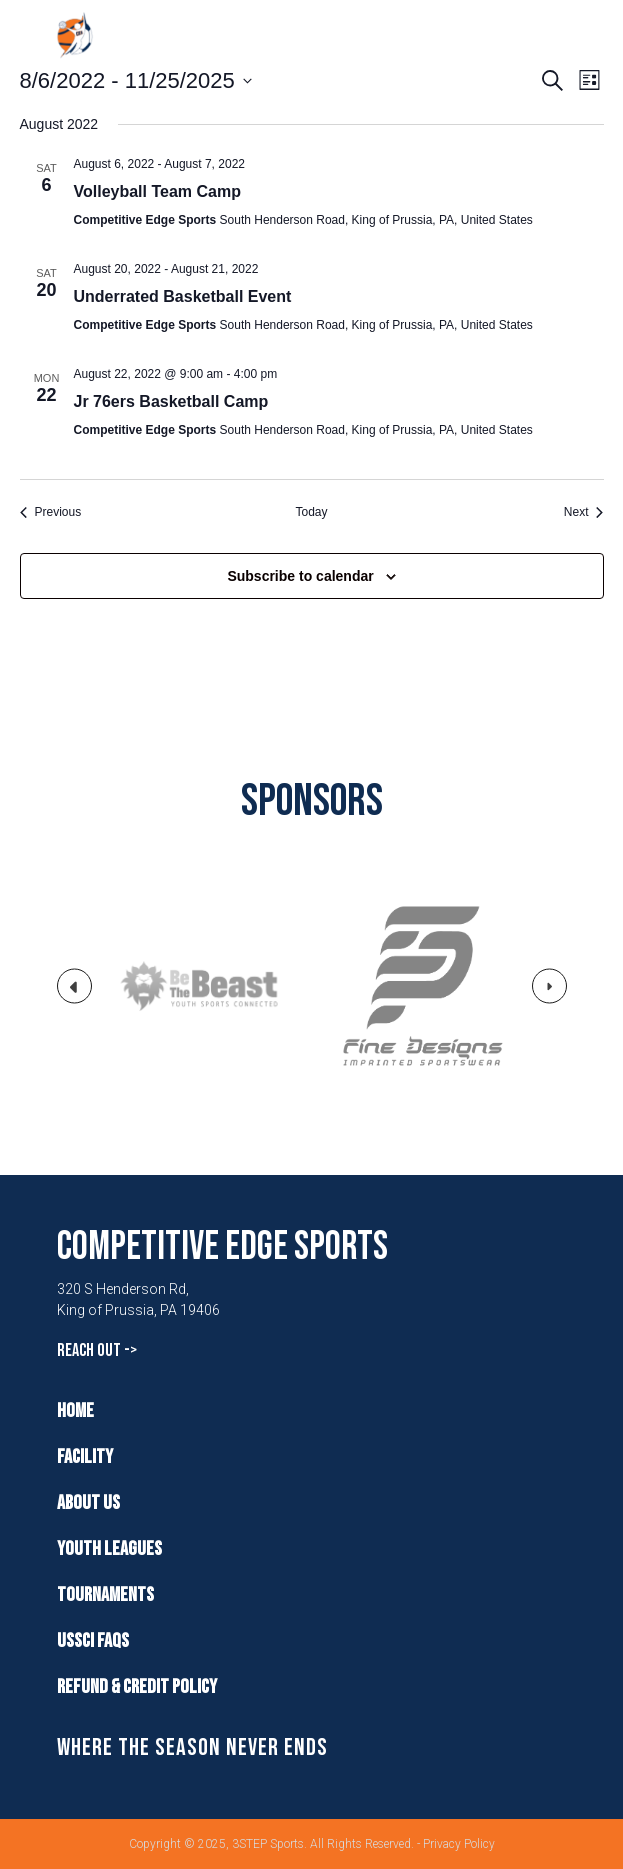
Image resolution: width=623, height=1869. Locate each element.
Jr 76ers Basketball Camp (171, 401)
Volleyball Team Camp (157, 191)
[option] (200, 986)
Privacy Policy (459, 1844)
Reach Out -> (97, 1350)
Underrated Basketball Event (183, 296)
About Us (88, 1503)
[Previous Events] (51, 512)
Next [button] (550, 991)
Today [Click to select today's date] (311, 512)
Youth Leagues (109, 1549)
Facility (85, 1457)
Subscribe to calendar (300, 576)
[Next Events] (584, 512)
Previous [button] (75, 994)
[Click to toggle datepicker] (136, 80)
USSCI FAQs (93, 1641)
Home (75, 1411)
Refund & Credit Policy (137, 1687)
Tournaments (105, 1595)
